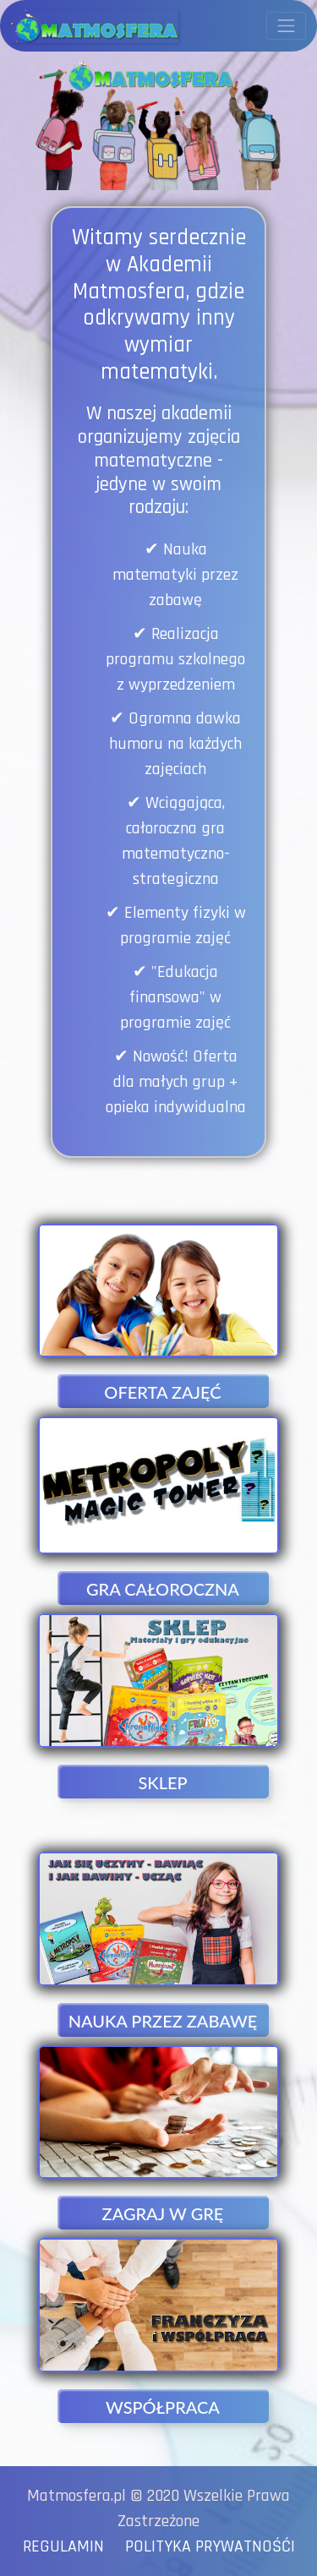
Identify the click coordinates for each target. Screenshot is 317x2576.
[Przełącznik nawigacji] (286, 26)
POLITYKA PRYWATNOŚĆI (206, 2546)
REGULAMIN (70, 2546)
